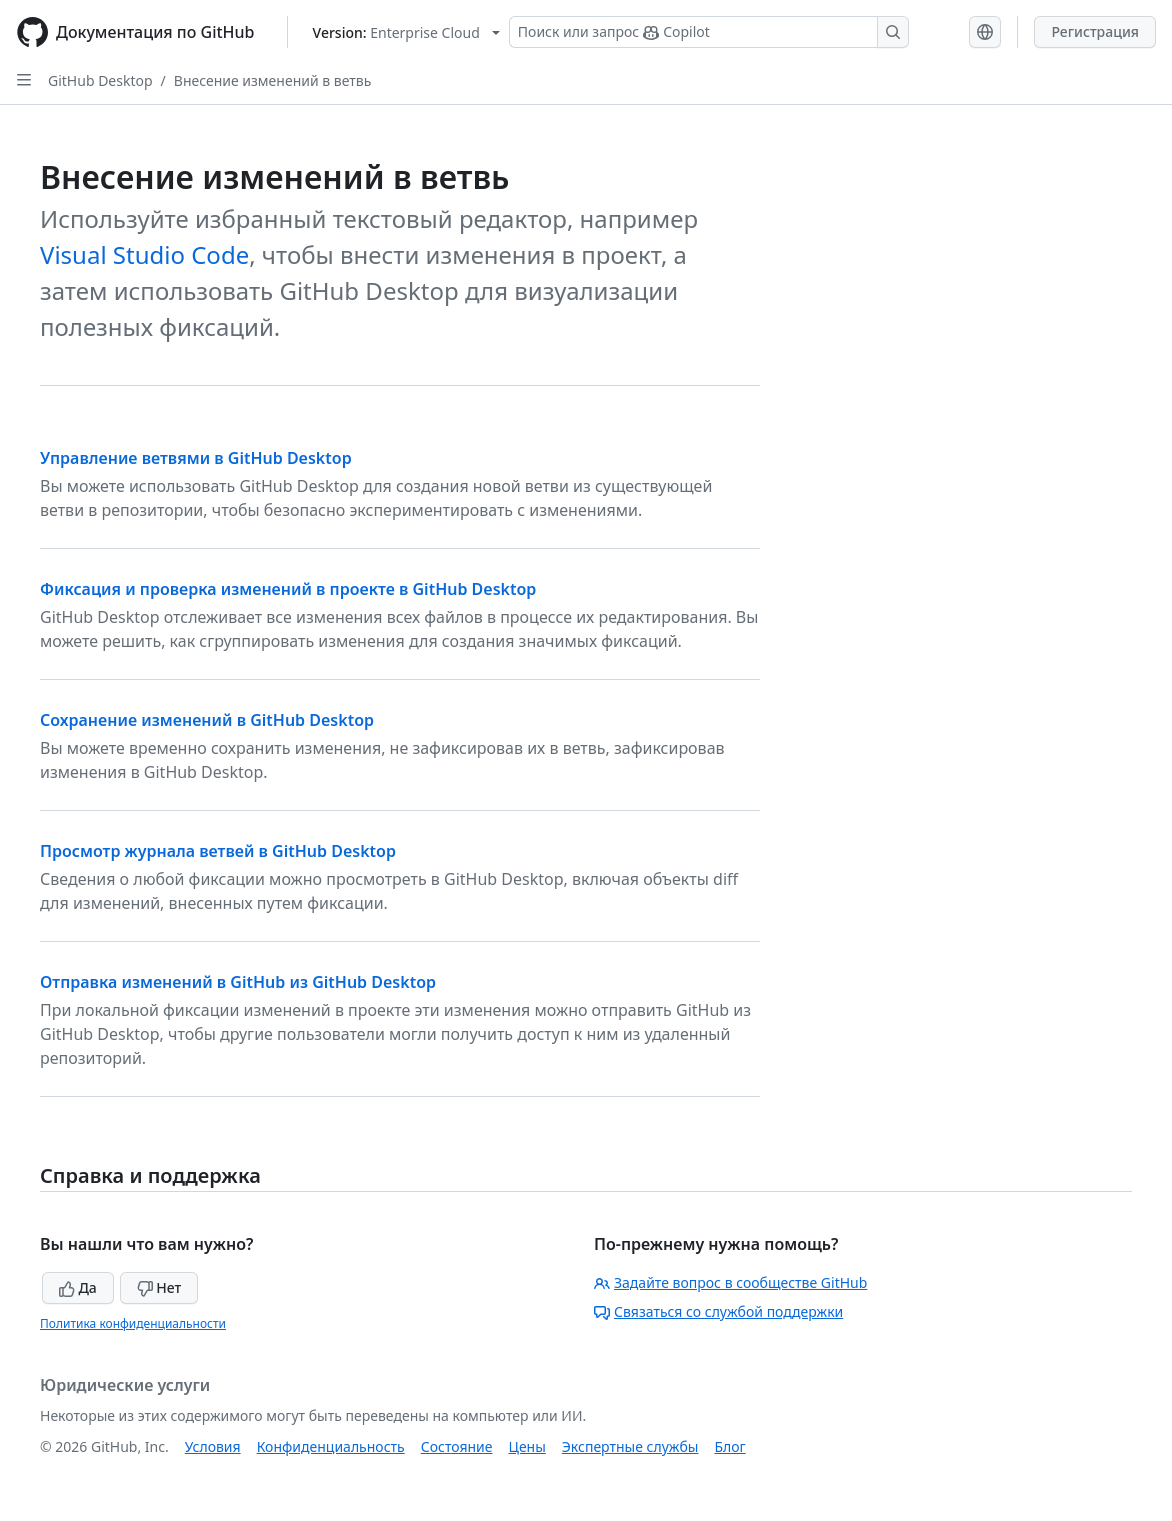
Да (78, 1287)
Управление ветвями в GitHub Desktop (196, 458)
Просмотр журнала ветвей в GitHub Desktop (218, 851)
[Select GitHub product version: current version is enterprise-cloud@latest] (406, 32)
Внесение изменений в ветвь (273, 80)
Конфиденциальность (331, 1446)
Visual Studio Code (144, 254)
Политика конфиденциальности (133, 1323)
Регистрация (1095, 31)
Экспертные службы (630, 1446)
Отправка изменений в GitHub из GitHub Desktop (238, 982)
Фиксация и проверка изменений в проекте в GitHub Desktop (288, 589)
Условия (213, 1446)
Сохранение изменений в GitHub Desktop (207, 720)
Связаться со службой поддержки (718, 1311)
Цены (527, 1446)
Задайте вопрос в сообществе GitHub (730, 1282)
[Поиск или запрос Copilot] (709, 32)
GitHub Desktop (100, 80)
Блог (729, 1446)
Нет (159, 1287)
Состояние (457, 1446)
